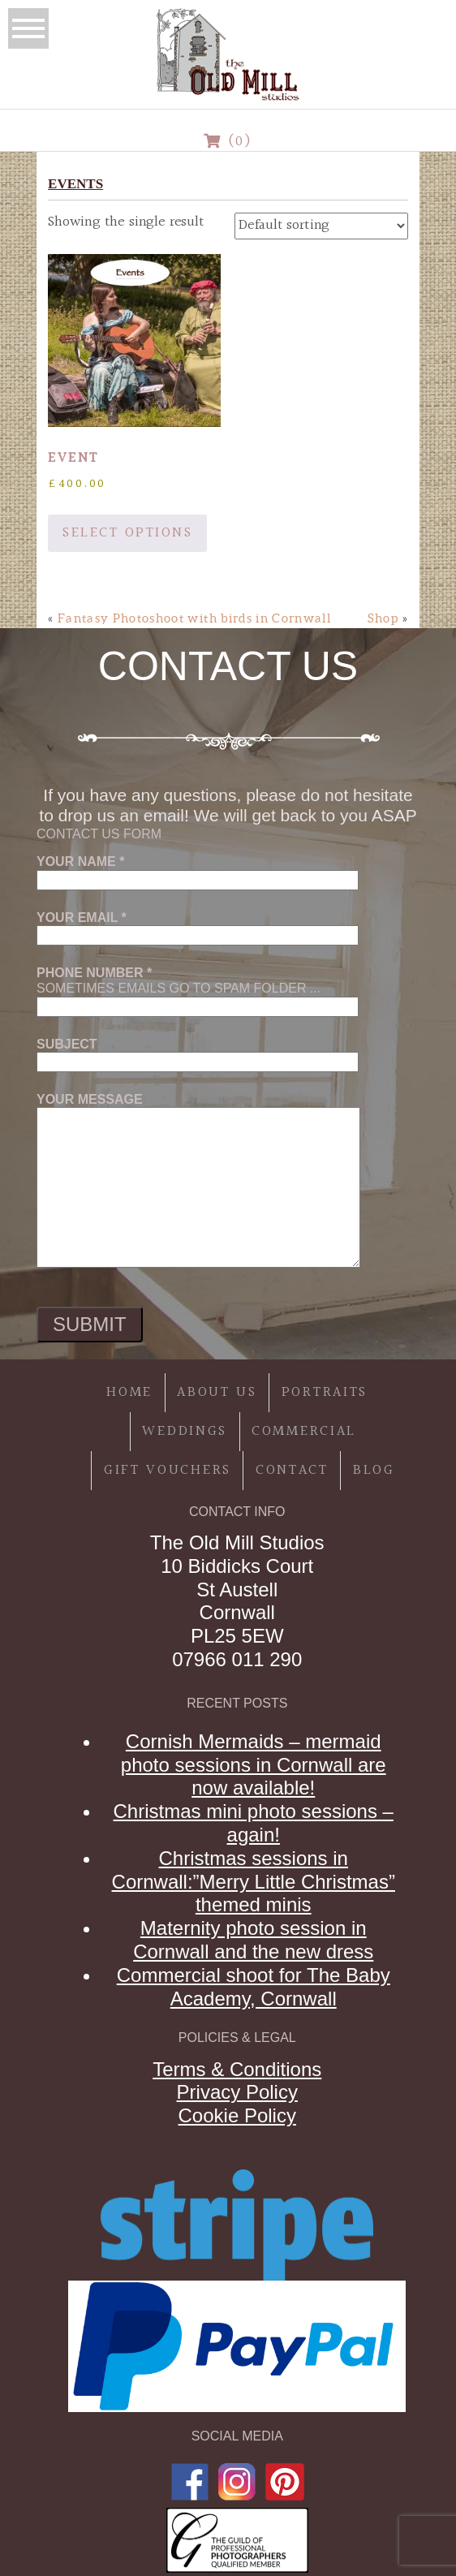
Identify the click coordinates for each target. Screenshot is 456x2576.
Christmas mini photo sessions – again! (254, 1823)
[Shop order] (321, 226)
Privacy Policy (237, 2092)
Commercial (304, 1431)
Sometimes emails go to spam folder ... (198, 989)
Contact (292, 1470)
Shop (383, 618)
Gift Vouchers (167, 1470)
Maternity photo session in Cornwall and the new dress (253, 1939)
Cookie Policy (237, 2115)
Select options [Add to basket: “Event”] (127, 533)
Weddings (184, 1431)
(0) (228, 141)
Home (129, 1392)
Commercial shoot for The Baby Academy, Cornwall (253, 1987)
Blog (374, 1470)
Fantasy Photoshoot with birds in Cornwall (194, 618)
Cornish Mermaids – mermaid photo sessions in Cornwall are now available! (253, 1764)
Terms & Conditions (237, 2069)
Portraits (325, 1392)
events (75, 184)
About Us (217, 1392)
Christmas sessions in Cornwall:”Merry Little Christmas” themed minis (253, 1881)
